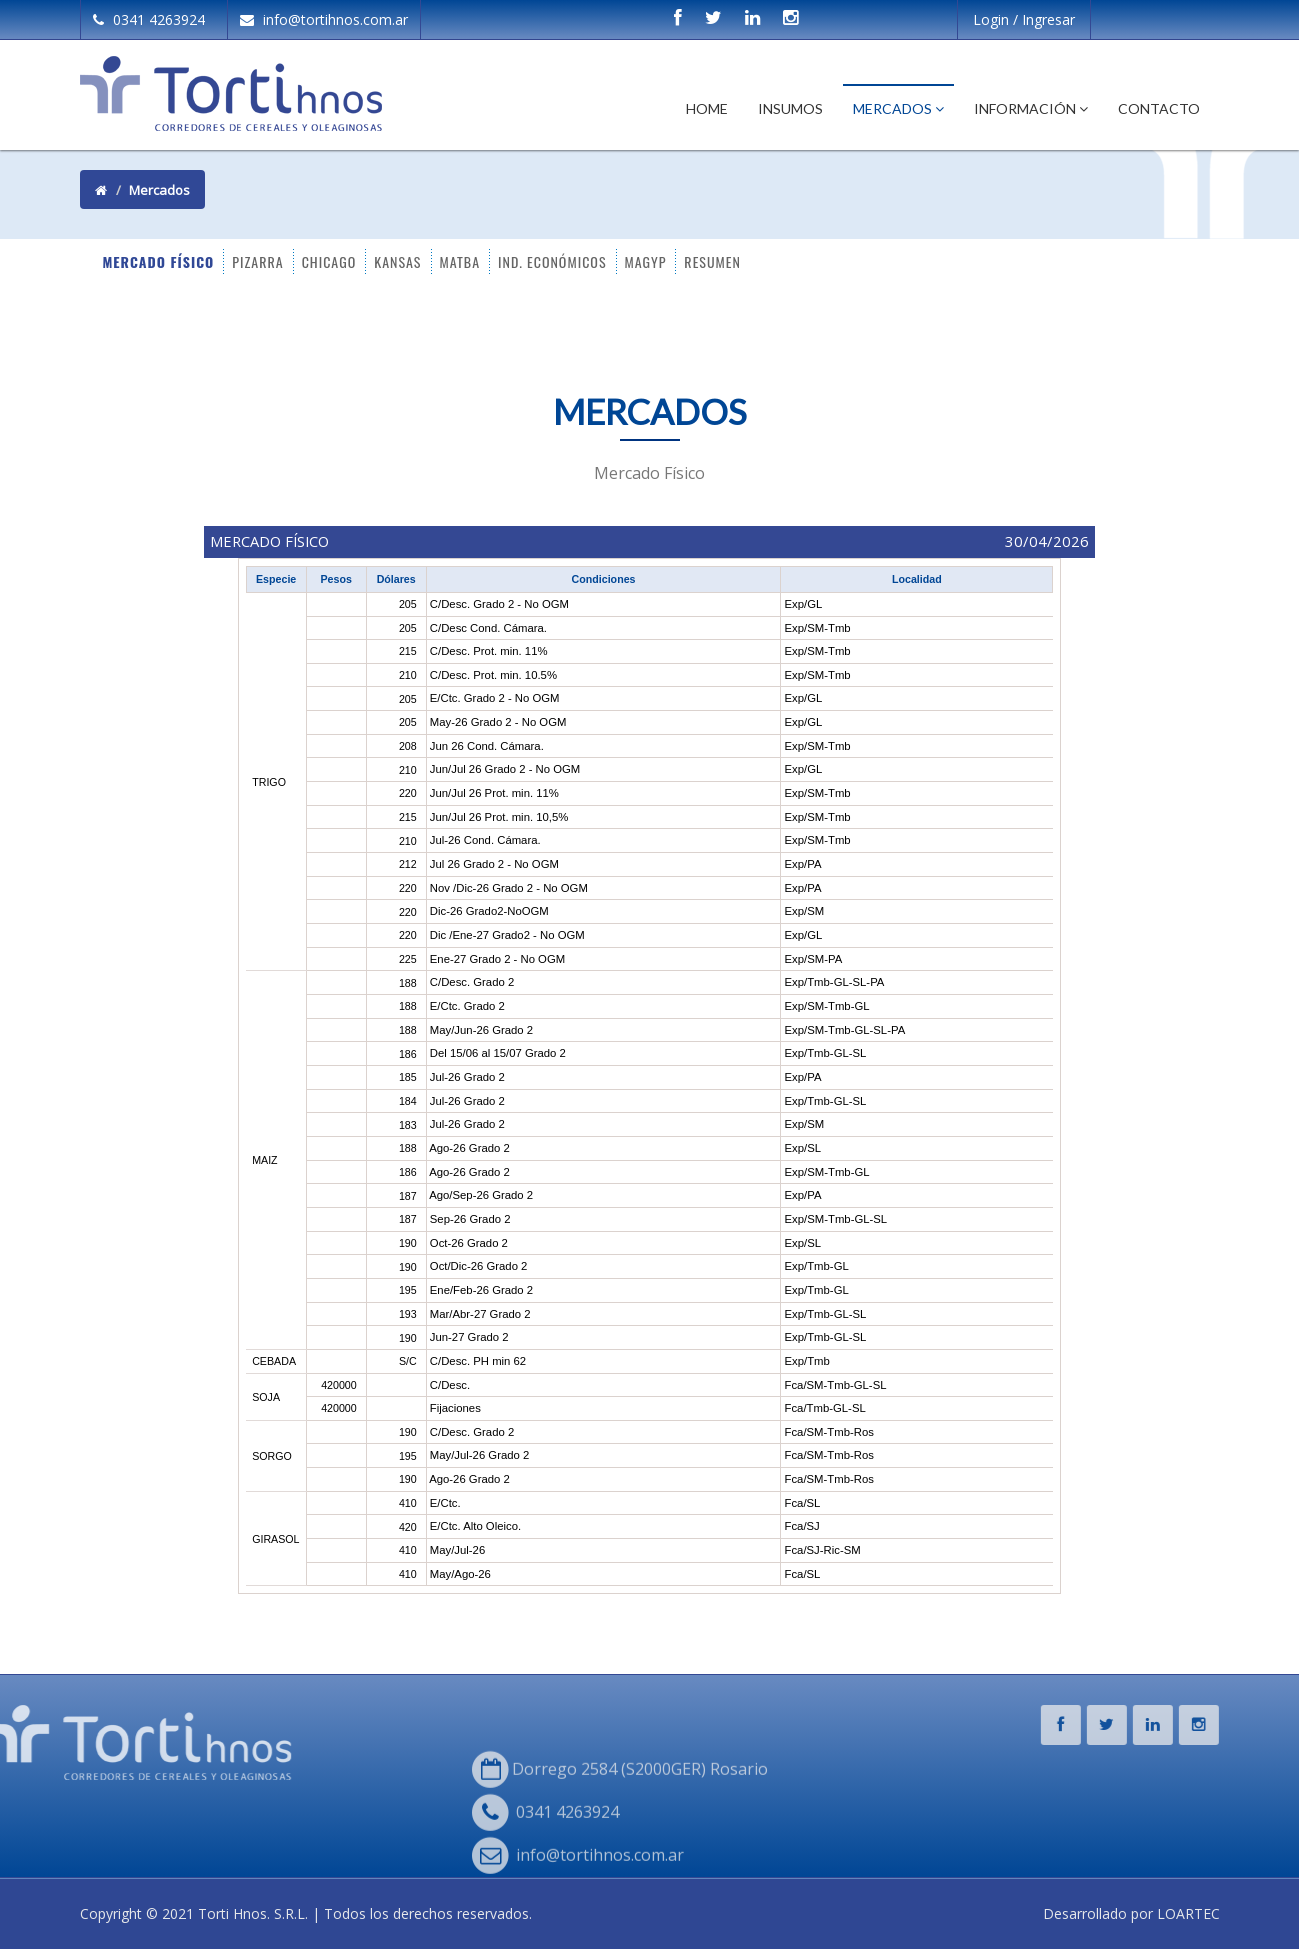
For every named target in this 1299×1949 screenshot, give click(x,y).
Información (1031, 108)
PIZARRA (257, 260)
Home (707, 108)
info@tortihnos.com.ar (324, 19)
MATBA (460, 260)
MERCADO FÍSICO (159, 260)
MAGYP (646, 260)
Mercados (898, 108)
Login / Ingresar (1024, 19)
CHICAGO (329, 260)
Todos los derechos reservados (426, 1913)
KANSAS (397, 260)
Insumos (790, 108)
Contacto (1159, 108)
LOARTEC (1188, 1913)
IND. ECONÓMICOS (552, 260)
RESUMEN (712, 260)
